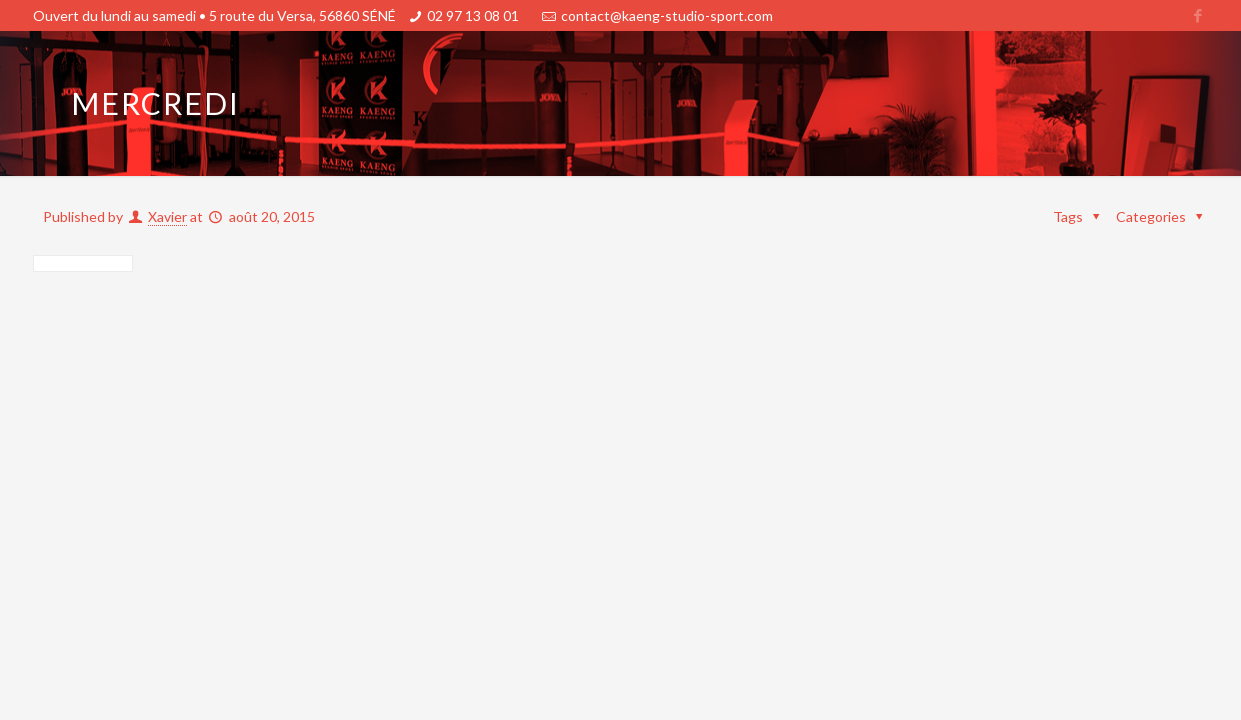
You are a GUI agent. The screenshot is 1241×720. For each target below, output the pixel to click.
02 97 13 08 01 (473, 15)
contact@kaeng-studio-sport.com (667, 15)
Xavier (167, 216)
